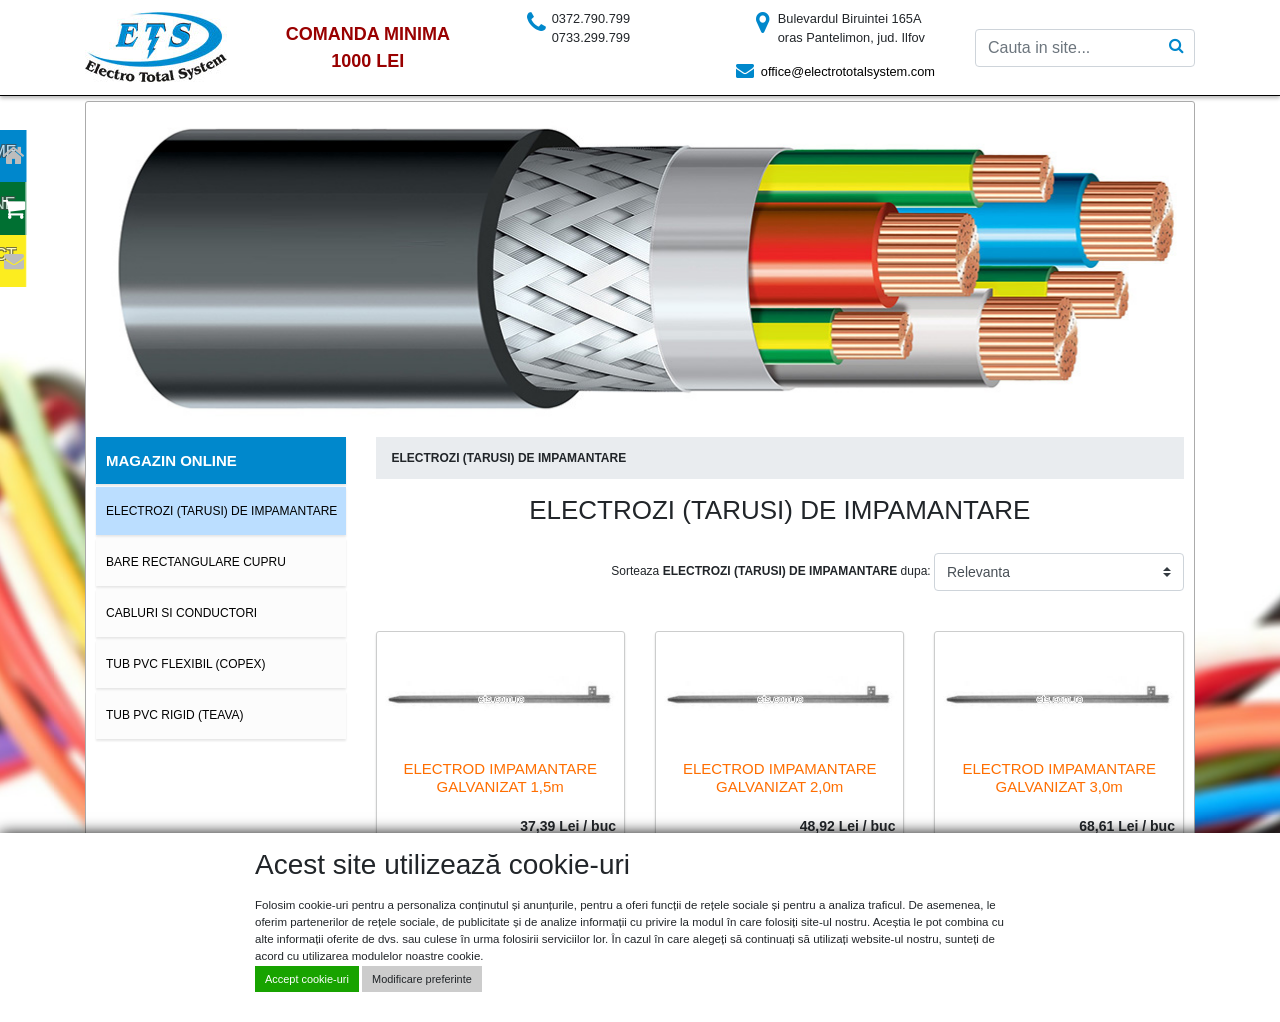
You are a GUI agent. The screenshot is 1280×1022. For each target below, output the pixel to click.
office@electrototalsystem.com (848, 71)
